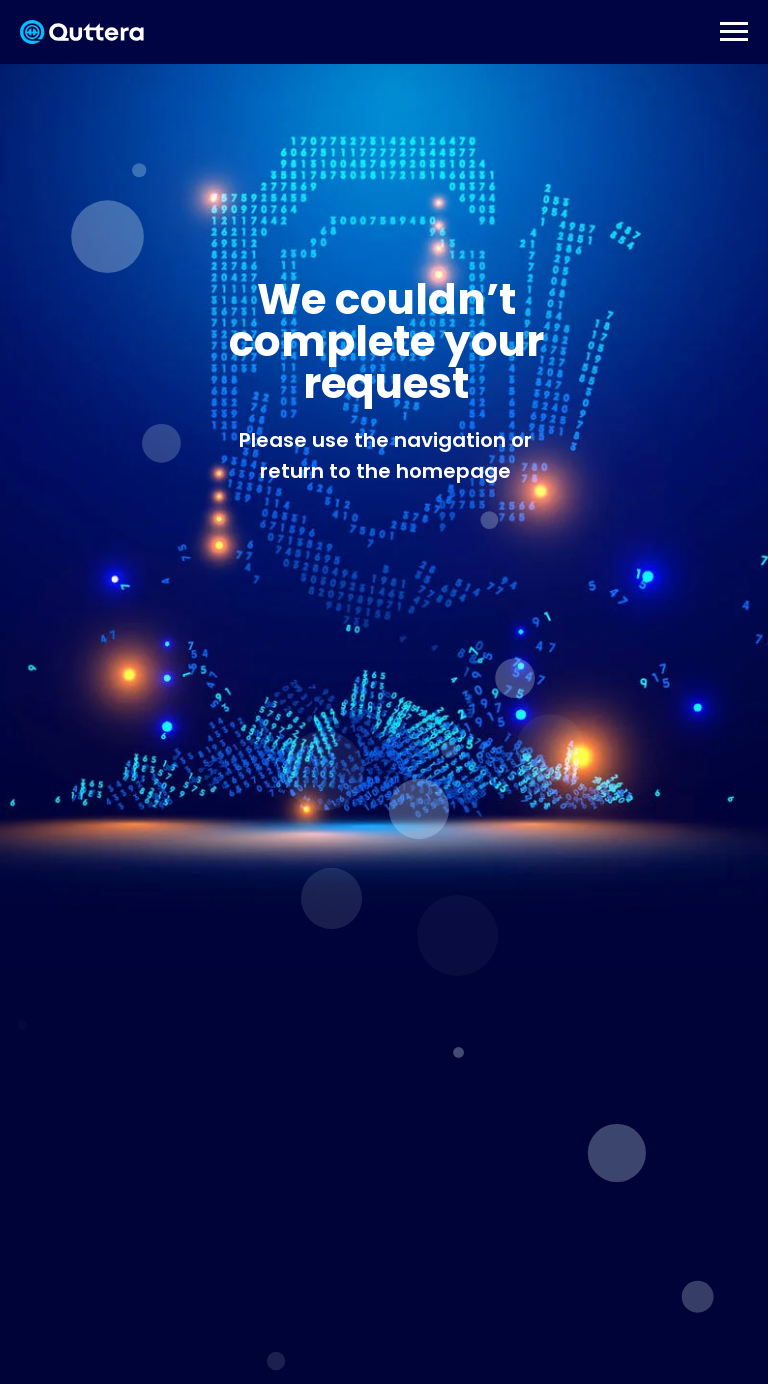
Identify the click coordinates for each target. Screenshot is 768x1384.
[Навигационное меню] (734, 32)
